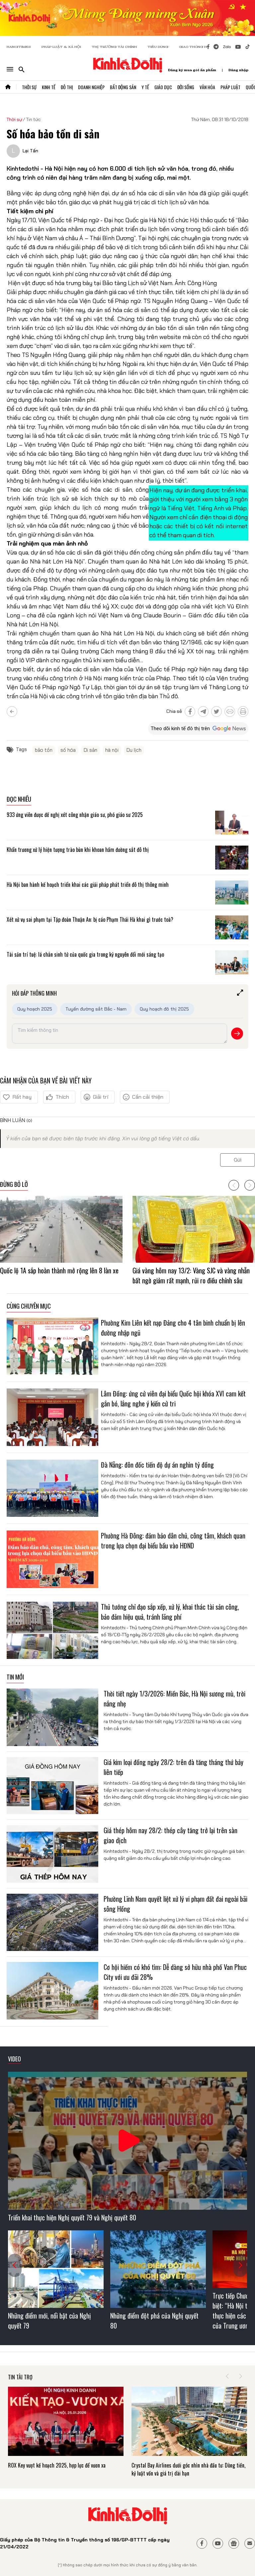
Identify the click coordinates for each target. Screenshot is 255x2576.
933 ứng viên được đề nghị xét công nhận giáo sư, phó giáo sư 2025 (75, 815)
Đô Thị (67, 86)
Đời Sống (185, 86)
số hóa (68, 750)
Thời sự (14, 119)
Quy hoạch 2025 (34, 1009)
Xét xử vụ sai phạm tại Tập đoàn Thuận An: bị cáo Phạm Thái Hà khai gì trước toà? (90, 919)
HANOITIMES (19, 47)
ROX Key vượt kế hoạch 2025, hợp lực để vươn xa (57, 2465)
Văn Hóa (207, 86)
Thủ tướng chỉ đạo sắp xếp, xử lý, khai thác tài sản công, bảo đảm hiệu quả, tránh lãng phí (170, 1612)
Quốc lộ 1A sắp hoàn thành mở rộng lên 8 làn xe (59, 1270)
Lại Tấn (30, 151)
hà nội (112, 750)
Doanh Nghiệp (91, 86)
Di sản (90, 750)
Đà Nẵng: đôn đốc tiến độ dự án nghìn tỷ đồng (157, 1465)
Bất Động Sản (123, 86)
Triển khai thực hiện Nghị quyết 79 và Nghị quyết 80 (72, 2217)
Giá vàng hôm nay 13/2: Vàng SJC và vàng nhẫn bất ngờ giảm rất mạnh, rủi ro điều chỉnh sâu (191, 1275)
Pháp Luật (230, 86)
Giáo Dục (163, 86)
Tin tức (33, 119)
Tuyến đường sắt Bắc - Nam (96, 1009)
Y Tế (145, 86)
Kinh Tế (48, 86)
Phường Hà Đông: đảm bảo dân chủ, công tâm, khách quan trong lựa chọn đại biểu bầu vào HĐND (173, 1540)
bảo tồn (43, 750)
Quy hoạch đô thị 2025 (164, 1009)
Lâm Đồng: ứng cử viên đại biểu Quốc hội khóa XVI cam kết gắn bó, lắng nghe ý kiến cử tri (173, 1398)
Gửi (237, 1160)
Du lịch (134, 750)
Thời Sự (29, 86)
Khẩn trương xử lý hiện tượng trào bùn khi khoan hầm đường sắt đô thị (78, 850)
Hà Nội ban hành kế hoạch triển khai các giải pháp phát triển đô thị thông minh (88, 884)
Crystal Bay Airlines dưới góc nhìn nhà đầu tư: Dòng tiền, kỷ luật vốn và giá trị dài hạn (188, 2469)
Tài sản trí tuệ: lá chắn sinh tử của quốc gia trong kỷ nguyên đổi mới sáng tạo (85, 954)
